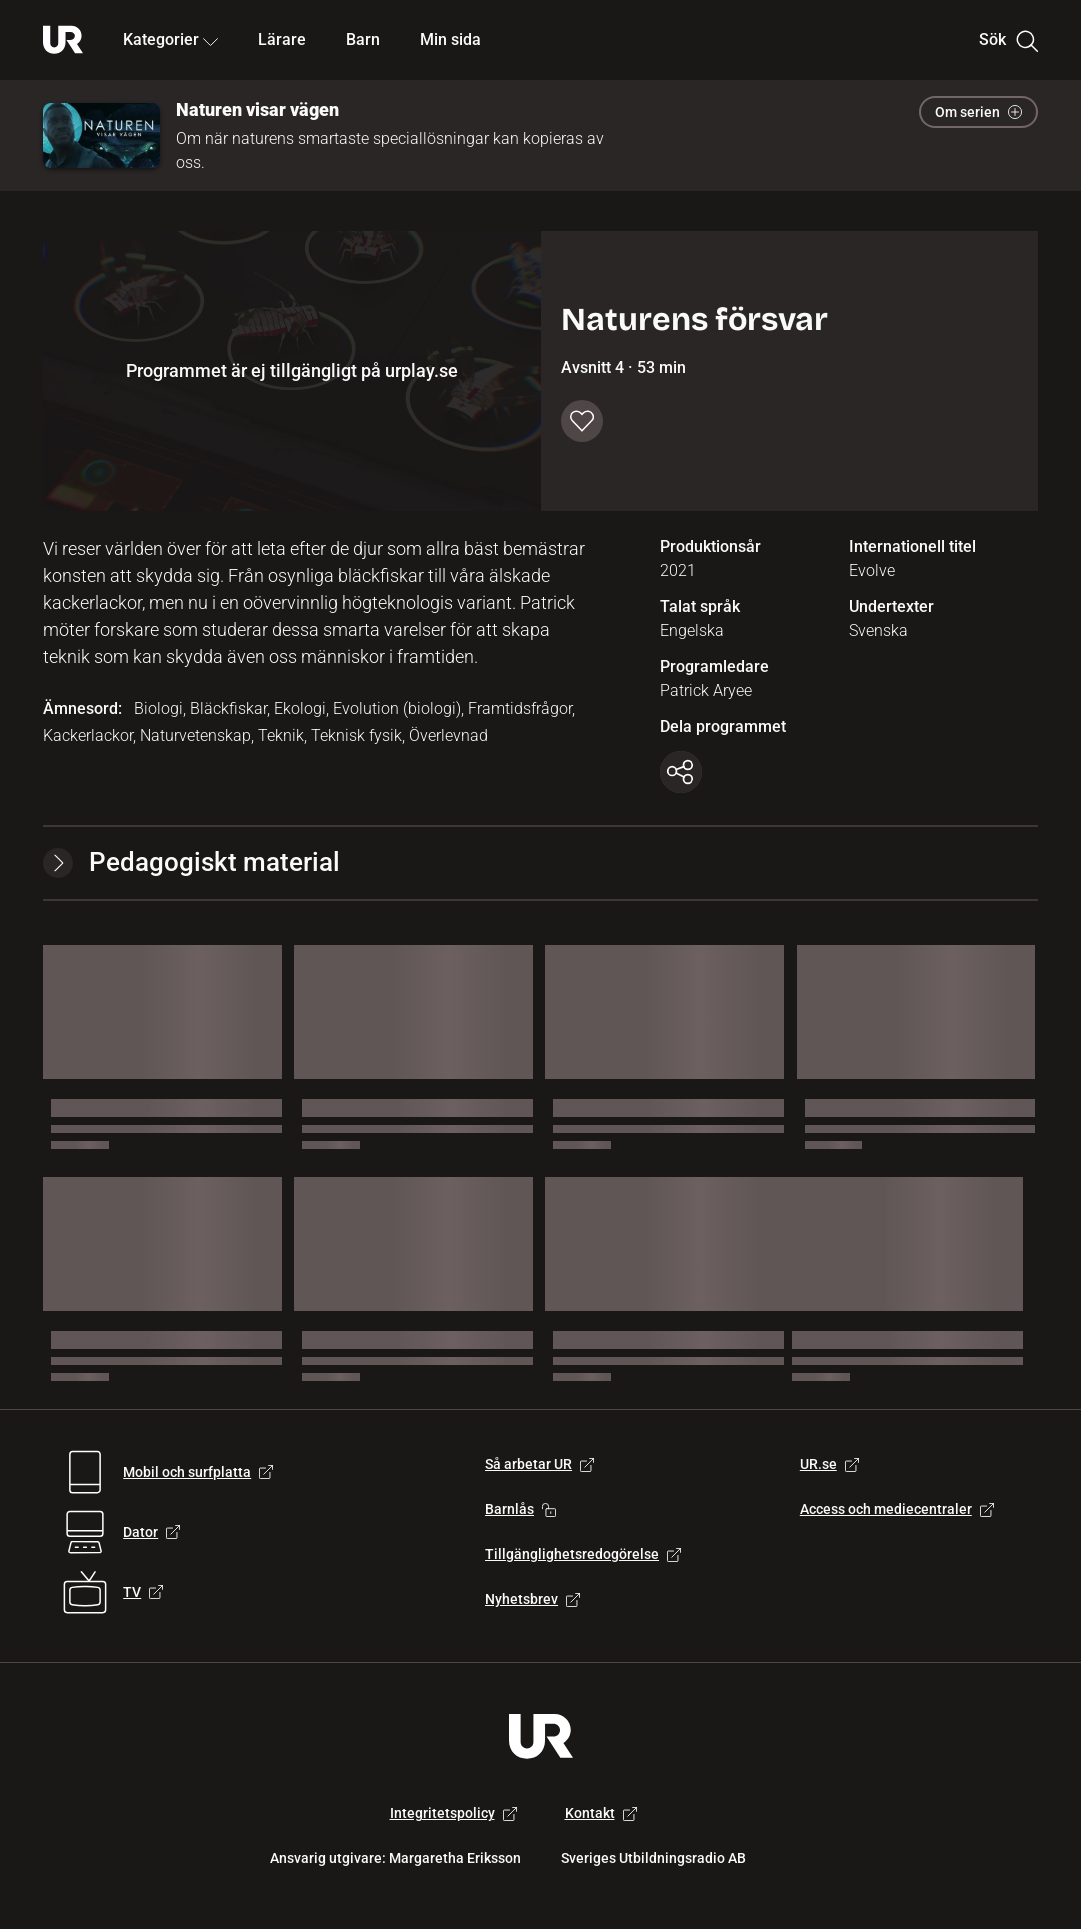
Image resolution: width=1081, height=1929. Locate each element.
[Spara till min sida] (582, 421)
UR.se (829, 1464)
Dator (151, 1532)
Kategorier (170, 39)
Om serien (978, 112)
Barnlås (520, 1509)
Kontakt (601, 1813)
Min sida (450, 39)
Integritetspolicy (453, 1813)
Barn (363, 39)
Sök (1008, 40)
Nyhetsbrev (532, 1599)
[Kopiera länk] (681, 772)
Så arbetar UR (539, 1464)
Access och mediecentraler (897, 1509)
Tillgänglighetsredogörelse (583, 1554)
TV (143, 1592)
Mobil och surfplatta (198, 1472)
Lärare (282, 39)
